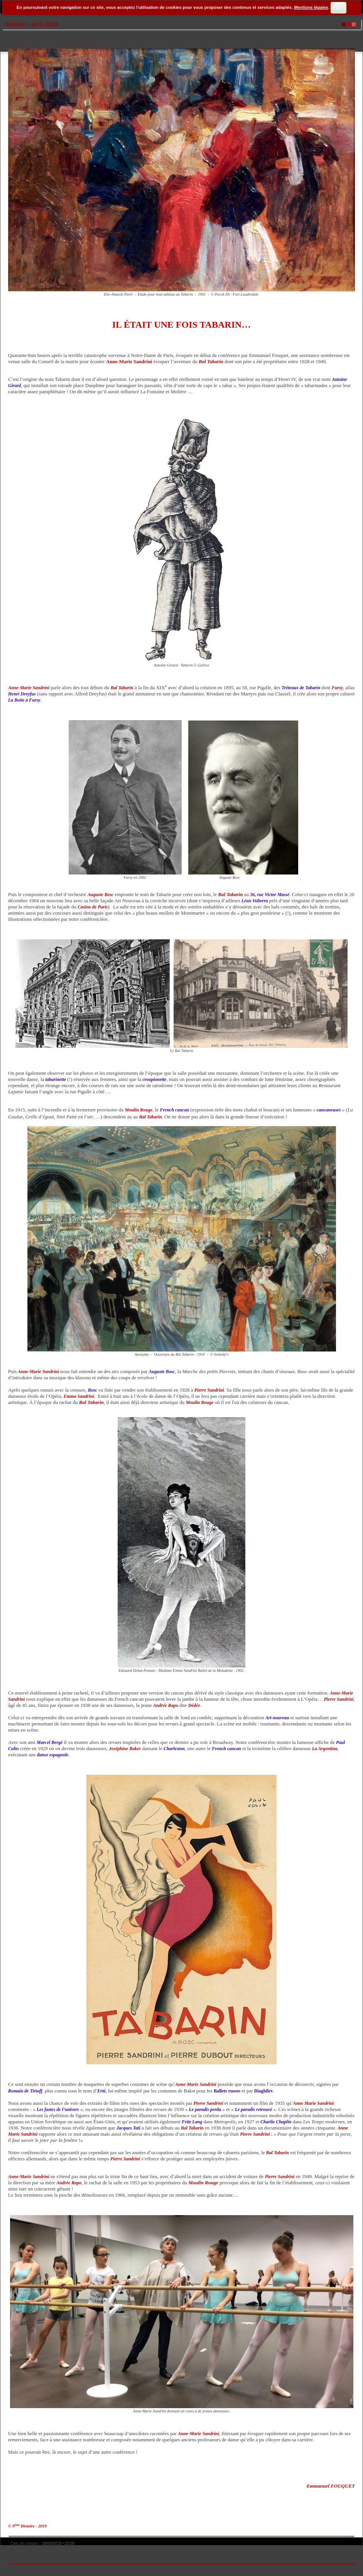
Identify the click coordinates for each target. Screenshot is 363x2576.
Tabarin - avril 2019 (32, 24)
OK (338, 7)
